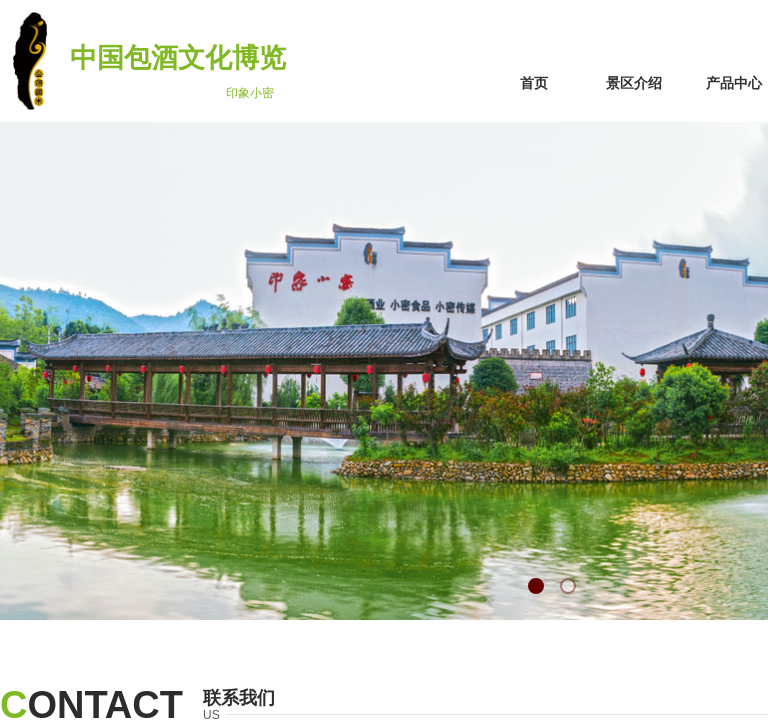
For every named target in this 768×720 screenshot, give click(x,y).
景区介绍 (634, 83)
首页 (534, 83)
